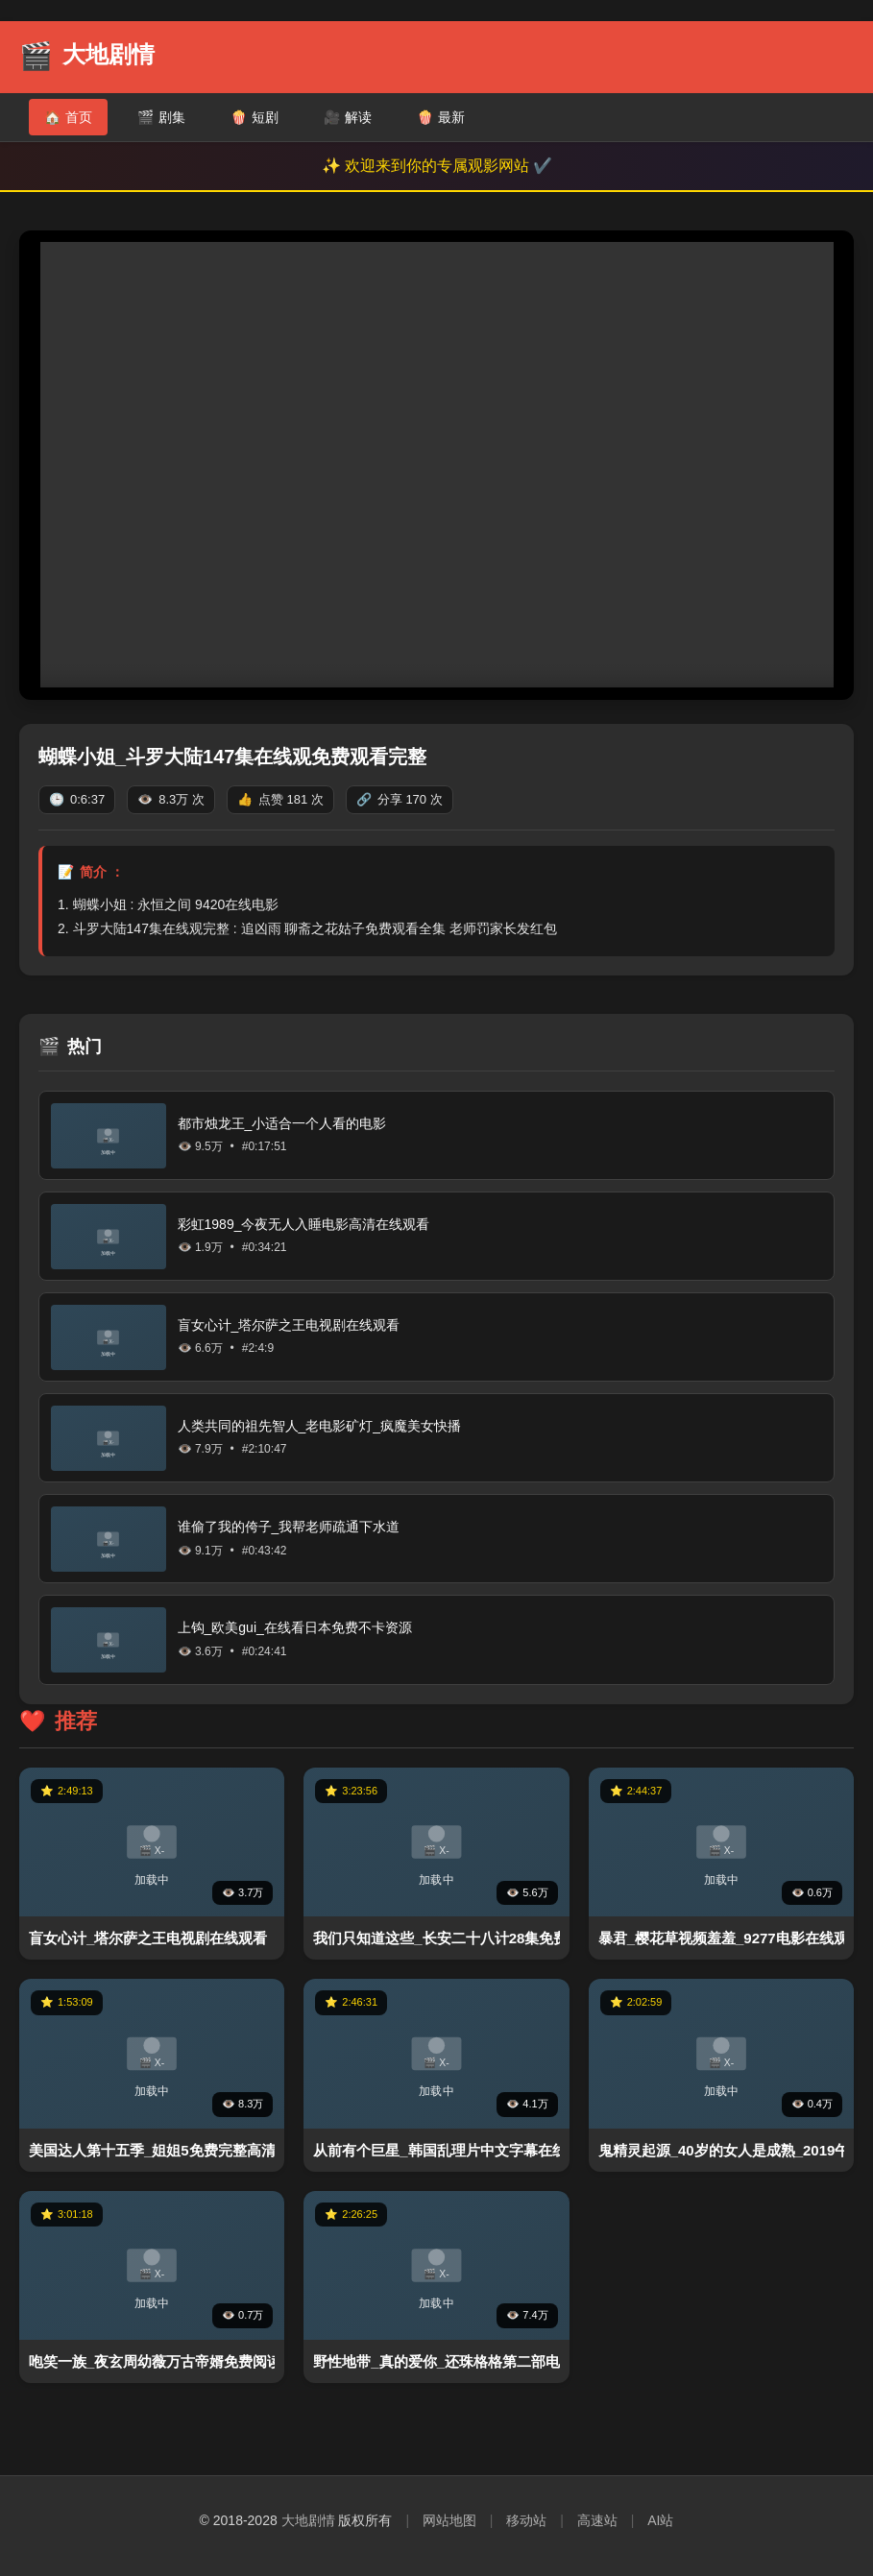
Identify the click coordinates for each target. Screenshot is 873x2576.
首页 (68, 117)
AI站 (660, 2520)
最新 (441, 117)
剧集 (161, 117)
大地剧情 (308, 2520)
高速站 (597, 2520)
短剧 (254, 117)
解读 (348, 117)
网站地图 (449, 2520)
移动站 (526, 2520)
